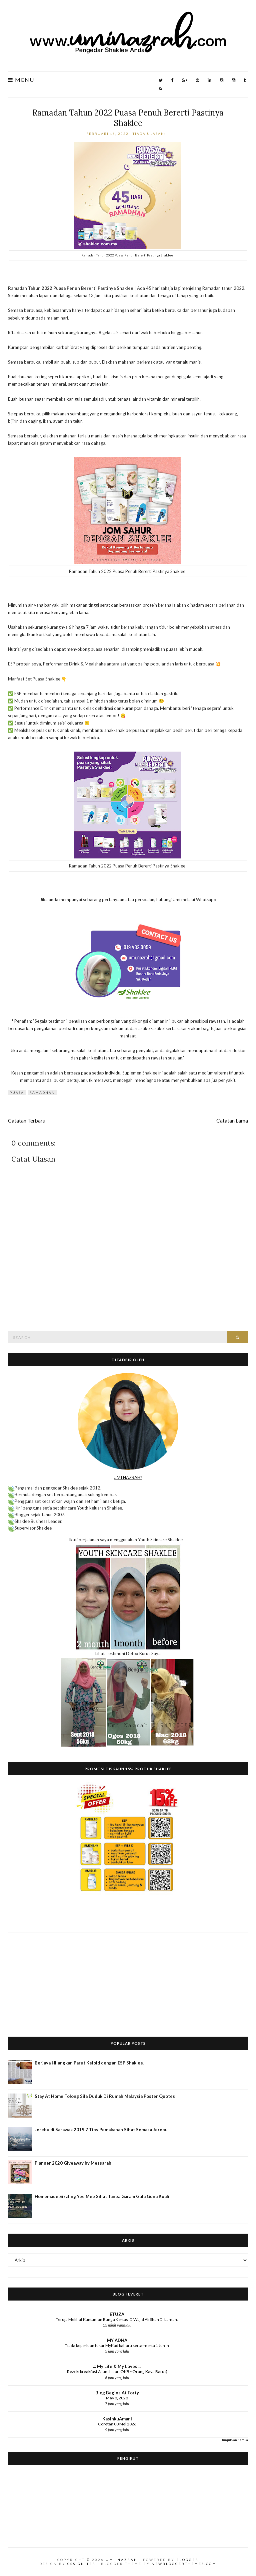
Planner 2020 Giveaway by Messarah (73, 2163)
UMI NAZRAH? (128, 1477)
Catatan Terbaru (26, 1121)
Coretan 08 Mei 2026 (117, 2423)
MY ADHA (117, 2340)
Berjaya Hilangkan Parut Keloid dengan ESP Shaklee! (90, 2062)
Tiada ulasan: (150, 134)
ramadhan (42, 1093)
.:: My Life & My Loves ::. (117, 2366)
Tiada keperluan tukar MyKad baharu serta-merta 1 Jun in (117, 2345)
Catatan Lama (232, 1121)
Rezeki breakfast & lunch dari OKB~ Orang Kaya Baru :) (117, 2371)
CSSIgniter (81, 2564)
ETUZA (117, 2314)
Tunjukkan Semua (235, 2440)
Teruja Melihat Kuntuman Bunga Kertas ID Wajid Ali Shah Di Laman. (117, 2319)
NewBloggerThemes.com (184, 2564)
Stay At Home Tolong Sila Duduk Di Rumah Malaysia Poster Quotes (105, 2096)
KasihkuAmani (117, 2418)
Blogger (187, 2560)
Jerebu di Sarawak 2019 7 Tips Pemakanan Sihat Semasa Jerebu (101, 2129)
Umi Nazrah (122, 2560)
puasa (17, 1093)
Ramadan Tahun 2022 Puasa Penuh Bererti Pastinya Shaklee (128, 118)
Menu (21, 80)
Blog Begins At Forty (117, 2392)
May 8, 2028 (117, 2397)
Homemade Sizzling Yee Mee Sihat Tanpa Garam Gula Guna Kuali (102, 2196)
